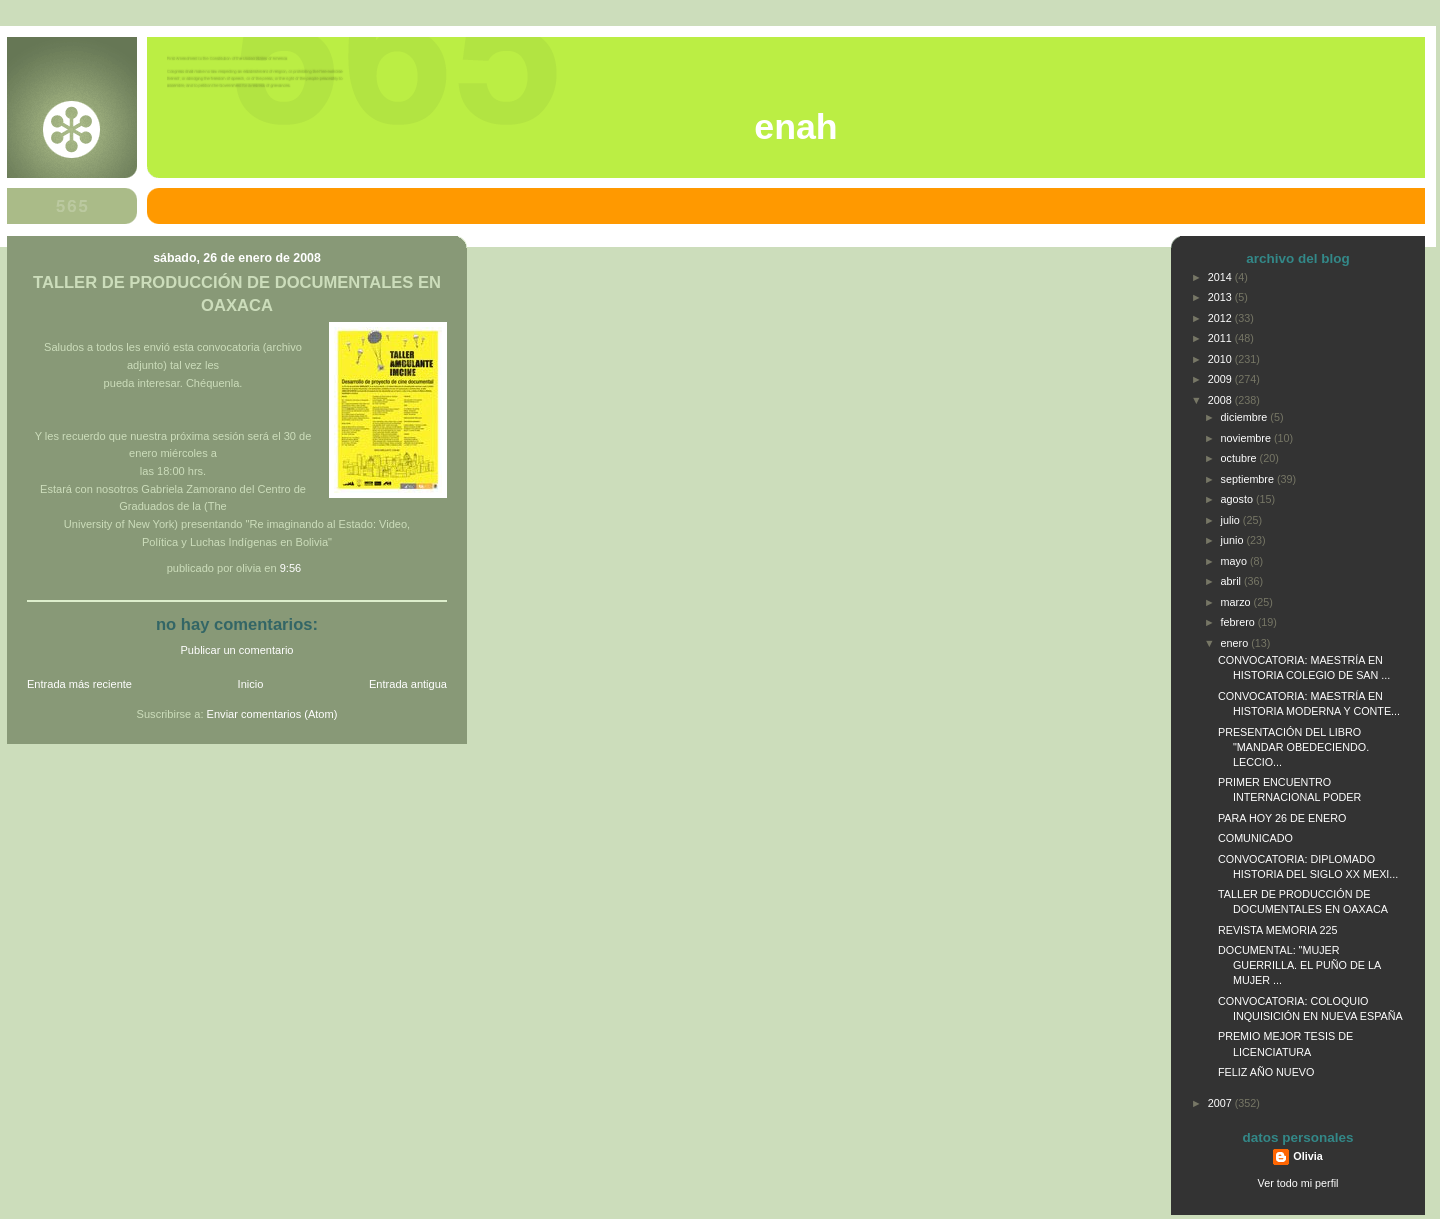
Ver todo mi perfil (1298, 1183)
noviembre (1247, 438)
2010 (1221, 359)
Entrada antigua (408, 684)
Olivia (1307, 1156)
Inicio (251, 684)
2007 (1221, 1103)
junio (1234, 540)
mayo (1235, 561)
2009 (1221, 379)
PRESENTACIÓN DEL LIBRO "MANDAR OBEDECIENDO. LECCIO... (1293, 747)
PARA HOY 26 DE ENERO (1282, 818)
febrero (1239, 622)
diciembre (1246, 417)
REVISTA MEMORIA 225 (1278, 930)
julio (1232, 520)
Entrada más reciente (79, 684)
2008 (1221, 400)
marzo (1237, 602)
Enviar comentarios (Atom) (272, 714)
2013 (1221, 297)
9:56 (291, 568)
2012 (1221, 318)
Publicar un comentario (237, 650)
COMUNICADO (1255, 838)
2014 (1221, 277)
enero (1236, 643)
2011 (1221, 338)
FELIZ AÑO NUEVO (1266, 1072)
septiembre (1249, 479)
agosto (1238, 499)
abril (1232, 581)
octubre (1240, 458)
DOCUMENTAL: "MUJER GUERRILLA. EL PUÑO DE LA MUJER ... (1299, 965)
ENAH (795, 127)
